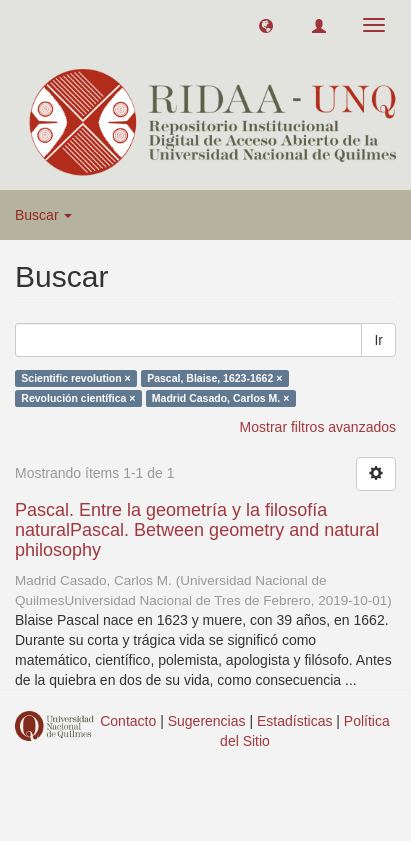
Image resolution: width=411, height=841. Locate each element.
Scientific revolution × (75, 378)
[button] (266, 25)
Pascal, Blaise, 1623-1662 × (214, 378)
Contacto (128, 721)
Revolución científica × (78, 398)
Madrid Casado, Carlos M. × (220, 398)
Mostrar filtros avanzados (318, 427)
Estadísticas (294, 721)
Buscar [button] (43, 215)
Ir (378, 340)
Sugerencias (207, 721)
